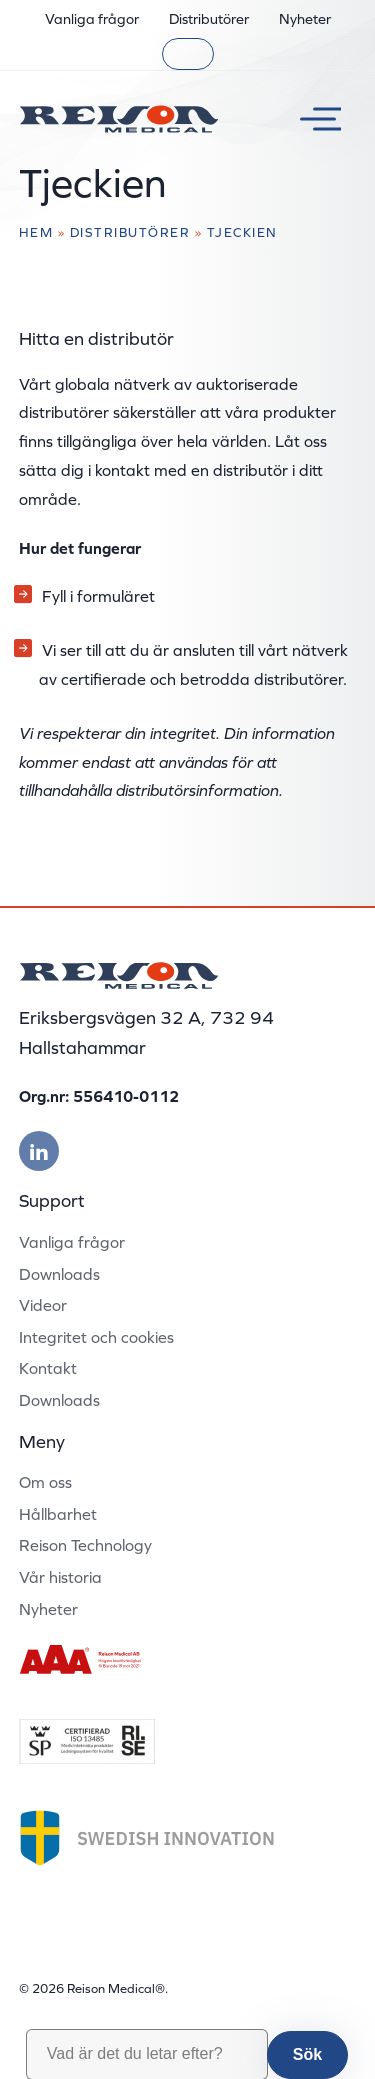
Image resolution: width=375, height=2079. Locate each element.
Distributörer (209, 19)
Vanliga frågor (92, 19)
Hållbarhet (58, 1514)
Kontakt (48, 1368)
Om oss (45, 1482)
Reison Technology (85, 1545)
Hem (36, 232)
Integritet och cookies (96, 1337)
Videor (43, 1305)
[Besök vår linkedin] (39, 1151)
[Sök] (188, 54)
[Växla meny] (313, 119)
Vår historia (60, 1577)
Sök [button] (307, 2054)
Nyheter (305, 19)
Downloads (59, 1274)
